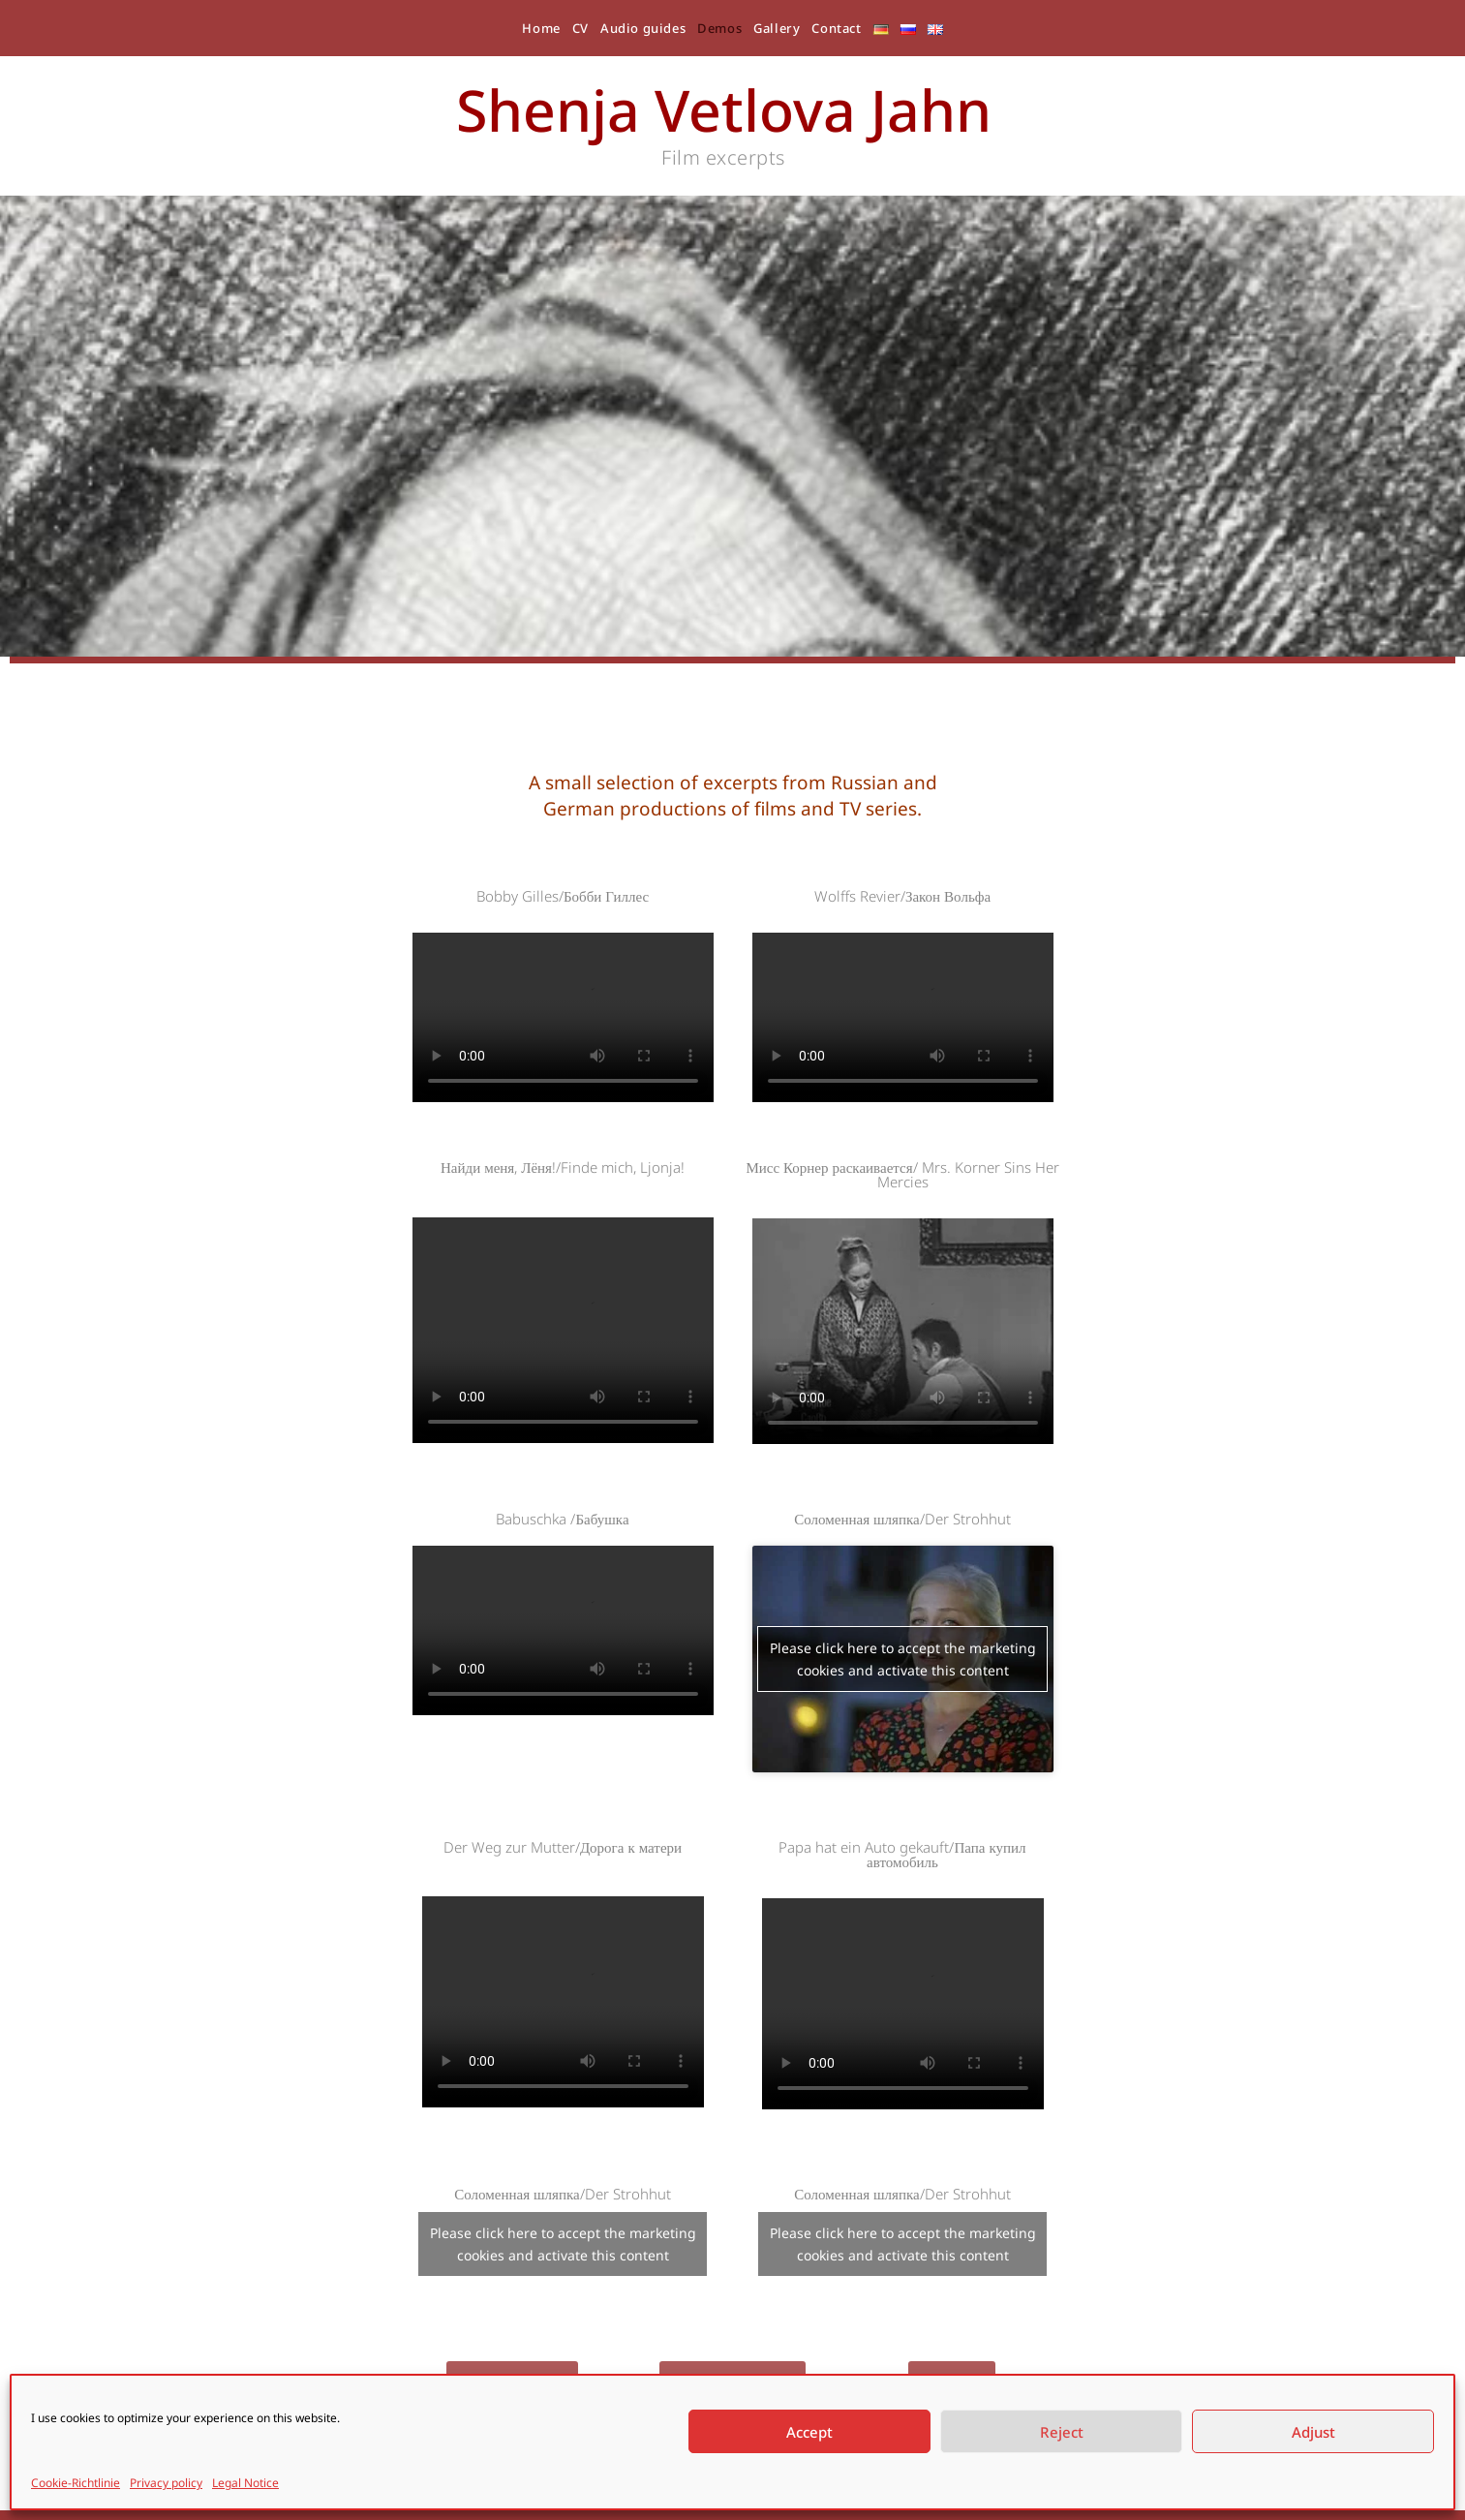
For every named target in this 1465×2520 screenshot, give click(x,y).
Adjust (1313, 2432)
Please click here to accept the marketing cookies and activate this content (903, 1659)
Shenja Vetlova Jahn (724, 109)
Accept (809, 2432)
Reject (1061, 2432)
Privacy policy (166, 2482)
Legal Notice (245, 2482)
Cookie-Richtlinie (75, 2482)
